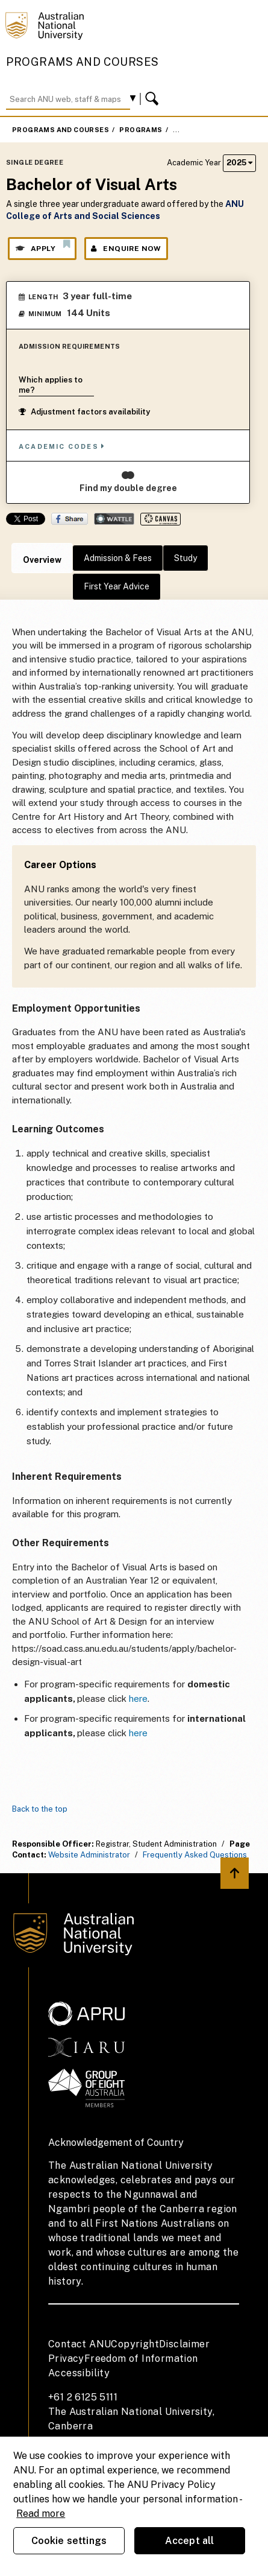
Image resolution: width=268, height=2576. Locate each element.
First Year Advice (116, 586)
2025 (239, 162)
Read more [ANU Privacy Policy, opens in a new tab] (40, 2513)
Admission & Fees (118, 558)
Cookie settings (69, 2540)
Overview (42, 560)
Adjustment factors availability (84, 411)
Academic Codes (62, 446)
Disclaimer (184, 2344)
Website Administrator (89, 1854)
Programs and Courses (82, 62)
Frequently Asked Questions (195, 1854)
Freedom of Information (141, 2358)
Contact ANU (79, 2344)
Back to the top (39, 1808)
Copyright (135, 2344)
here (138, 1698)
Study (185, 558)
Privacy (66, 2358)
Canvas (160, 519)
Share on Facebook (69, 519)
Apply (42, 246)
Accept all (189, 2540)
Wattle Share (114, 519)
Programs (140, 129)
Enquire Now (126, 248)
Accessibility (79, 2373)
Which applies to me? (51, 385)
